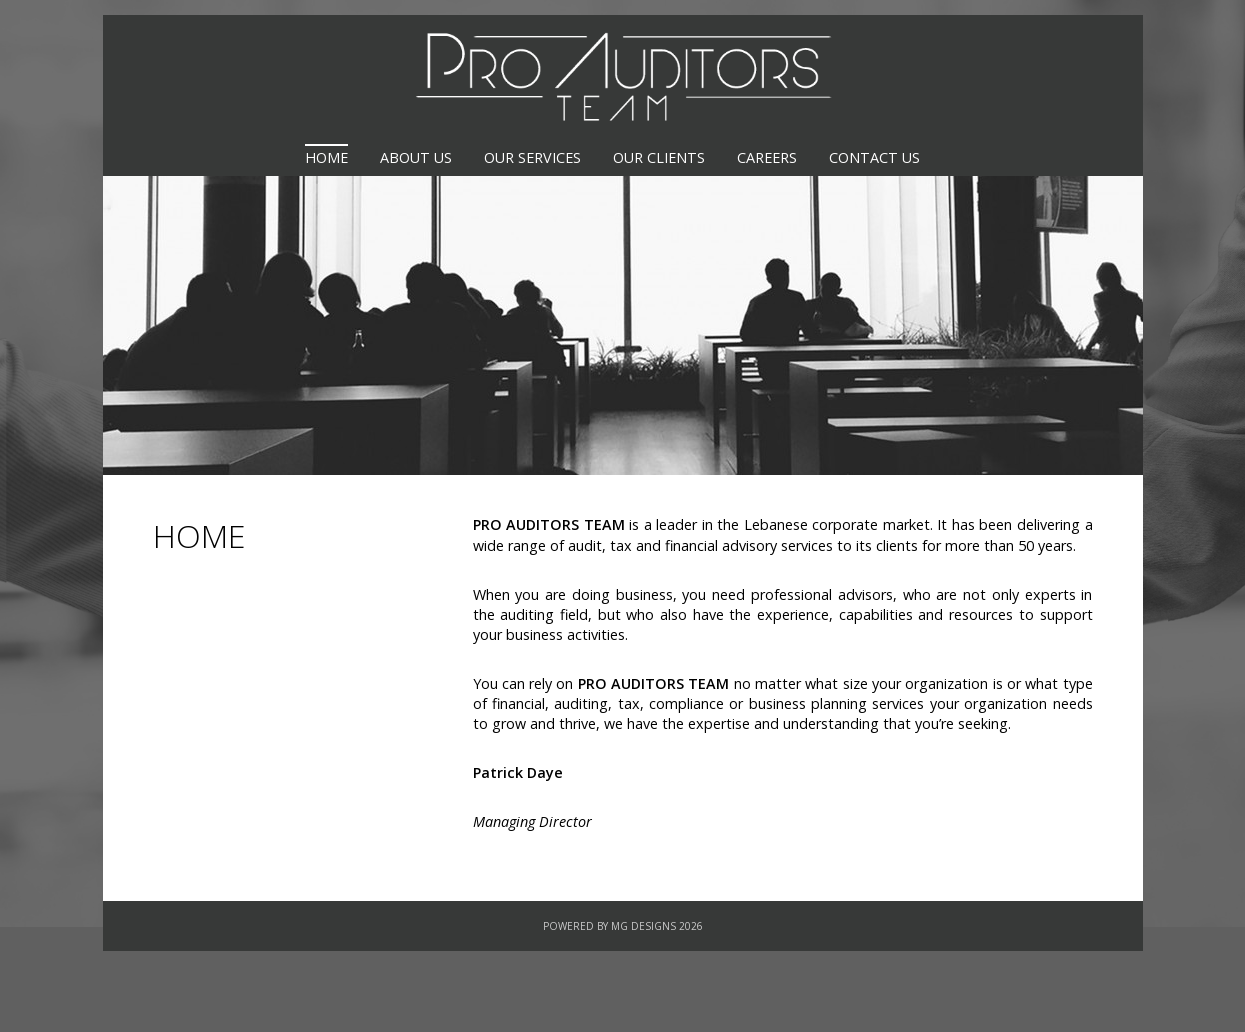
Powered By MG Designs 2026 (623, 926)
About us (416, 157)
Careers (767, 157)
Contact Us (874, 157)
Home (326, 157)
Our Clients (659, 157)
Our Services (532, 157)
